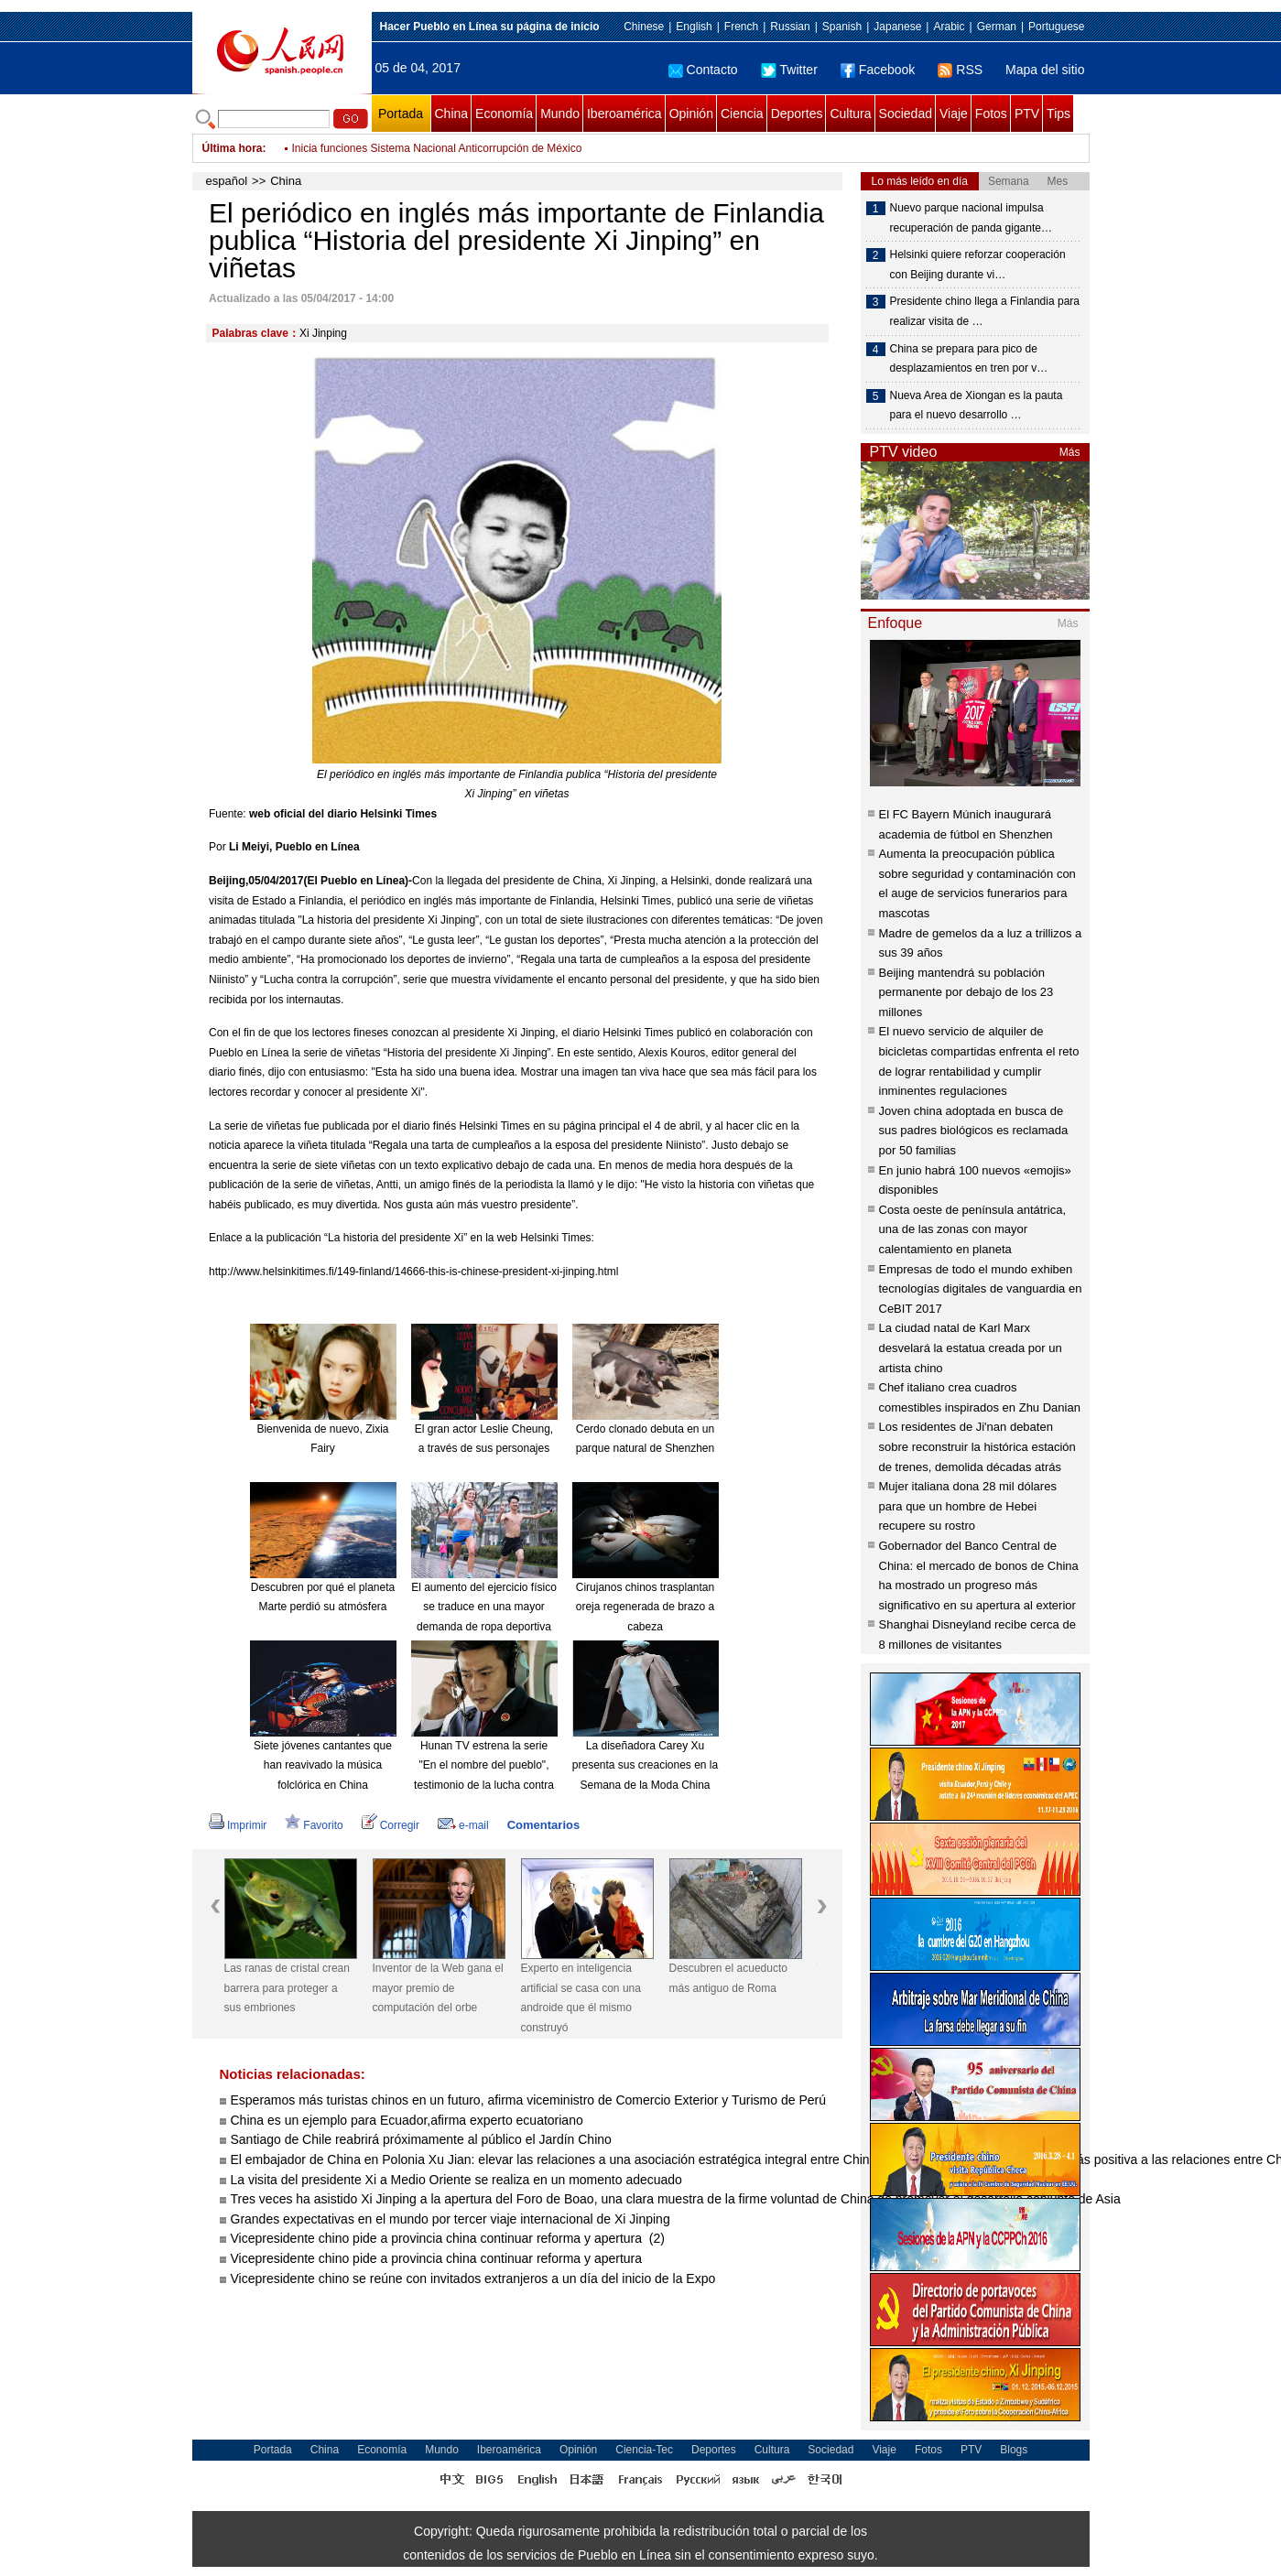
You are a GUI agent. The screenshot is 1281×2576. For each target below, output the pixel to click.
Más (1069, 452)
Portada (400, 113)
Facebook (878, 69)
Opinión (691, 113)
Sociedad (905, 113)
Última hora (232, 148)
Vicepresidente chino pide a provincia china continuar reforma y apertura (438, 2258)
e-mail (463, 1825)
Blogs (1013, 2449)
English (693, 26)
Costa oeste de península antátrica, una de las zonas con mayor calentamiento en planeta (973, 1229)
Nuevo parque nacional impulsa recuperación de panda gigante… (971, 217)
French (741, 26)
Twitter (789, 69)
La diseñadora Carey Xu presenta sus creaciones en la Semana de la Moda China (645, 1765)
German (996, 26)
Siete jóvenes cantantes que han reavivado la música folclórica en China (323, 1765)
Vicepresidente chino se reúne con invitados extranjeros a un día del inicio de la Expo (473, 2278)
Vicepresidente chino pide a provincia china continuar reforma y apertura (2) (448, 2238)
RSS (960, 69)
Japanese (897, 26)
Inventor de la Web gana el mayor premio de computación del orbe (438, 1988)
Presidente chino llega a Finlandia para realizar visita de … (985, 311)
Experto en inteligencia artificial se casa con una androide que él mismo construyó (581, 1998)
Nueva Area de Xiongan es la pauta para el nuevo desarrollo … (976, 405)
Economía (504, 113)
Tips (1058, 113)
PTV (1027, 113)
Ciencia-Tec (644, 2449)
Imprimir (237, 1825)
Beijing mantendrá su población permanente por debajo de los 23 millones (966, 992)
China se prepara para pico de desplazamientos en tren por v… (969, 358)
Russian (789, 26)
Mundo (560, 113)
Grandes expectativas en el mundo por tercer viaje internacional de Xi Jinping (450, 2219)
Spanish (842, 26)
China (452, 113)
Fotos (991, 113)
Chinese (644, 26)
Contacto (703, 69)
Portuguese (1056, 26)
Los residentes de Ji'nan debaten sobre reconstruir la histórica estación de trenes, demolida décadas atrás (977, 1446)
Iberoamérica (624, 113)
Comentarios (543, 1825)
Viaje (953, 113)
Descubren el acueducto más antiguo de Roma (728, 1978)
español (227, 181)
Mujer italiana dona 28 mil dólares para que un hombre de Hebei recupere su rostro (968, 1505)
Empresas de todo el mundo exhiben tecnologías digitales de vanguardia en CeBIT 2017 (980, 1288)
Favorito (313, 1825)
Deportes (797, 113)
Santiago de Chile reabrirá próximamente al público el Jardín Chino (423, 2139)
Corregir (390, 1825)
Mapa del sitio (1044, 69)
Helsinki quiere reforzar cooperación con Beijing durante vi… (978, 264)
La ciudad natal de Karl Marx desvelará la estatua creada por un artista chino (970, 1347)
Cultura (850, 113)
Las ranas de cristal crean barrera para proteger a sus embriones (287, 1988)
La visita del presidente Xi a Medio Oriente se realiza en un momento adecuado (456, 2179)
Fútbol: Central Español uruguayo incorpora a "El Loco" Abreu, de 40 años (473, 148)
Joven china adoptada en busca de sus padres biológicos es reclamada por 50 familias (974, 1130)
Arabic (948, 26)
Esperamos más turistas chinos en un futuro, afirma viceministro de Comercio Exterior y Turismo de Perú (528, 2100)
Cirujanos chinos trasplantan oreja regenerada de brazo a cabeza (645, 1607)
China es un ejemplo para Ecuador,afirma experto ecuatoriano (407, 2120)
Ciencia (742, 113)
